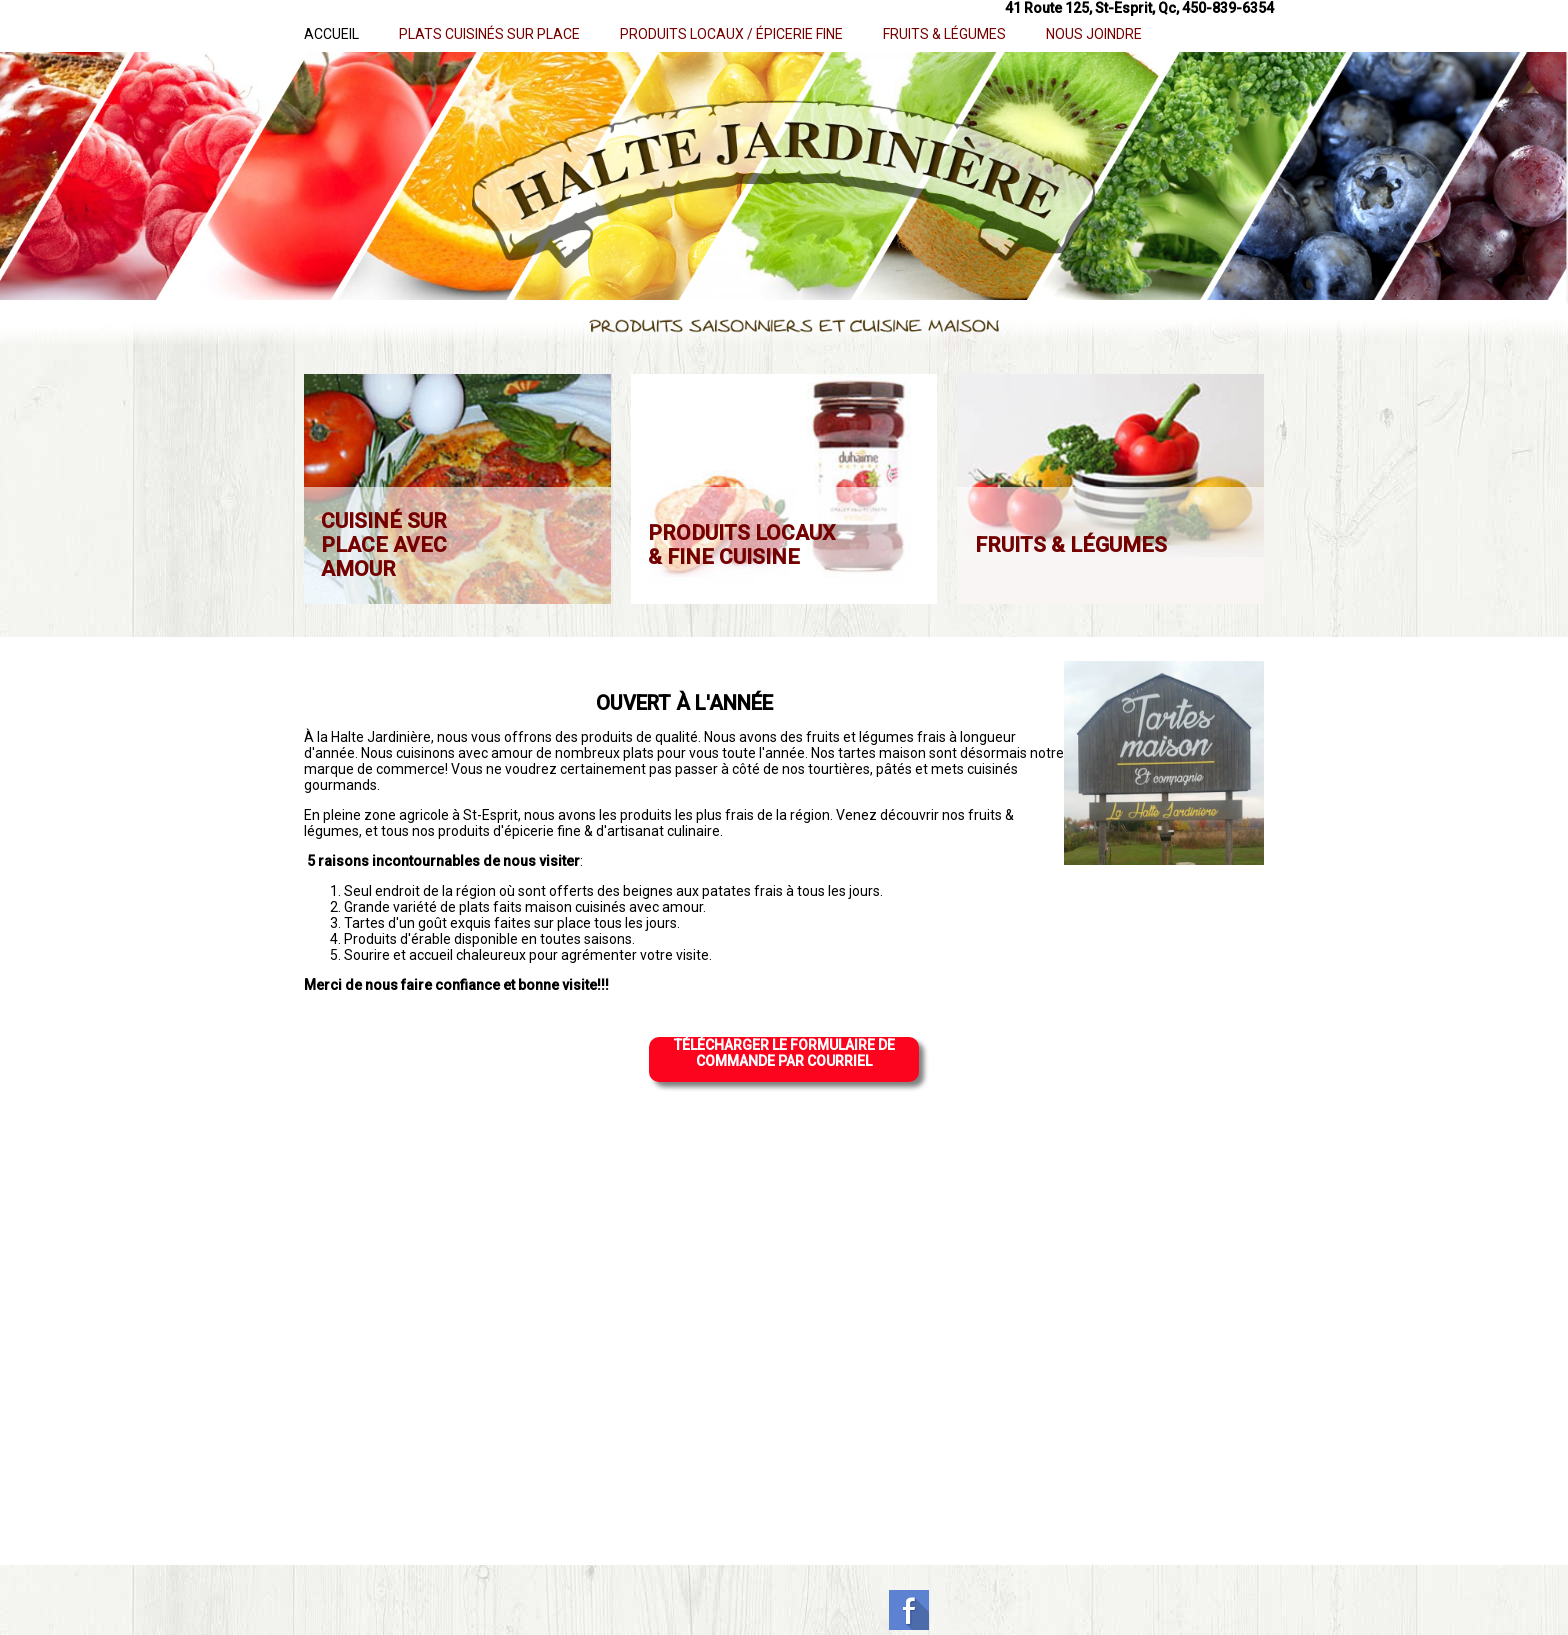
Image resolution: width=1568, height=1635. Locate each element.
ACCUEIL (331, 34)
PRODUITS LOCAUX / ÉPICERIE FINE (731, 34)
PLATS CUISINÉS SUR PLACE (489, 34)
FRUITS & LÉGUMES (944, 34)
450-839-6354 (1228, 8)
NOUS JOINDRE (1094, 34)
